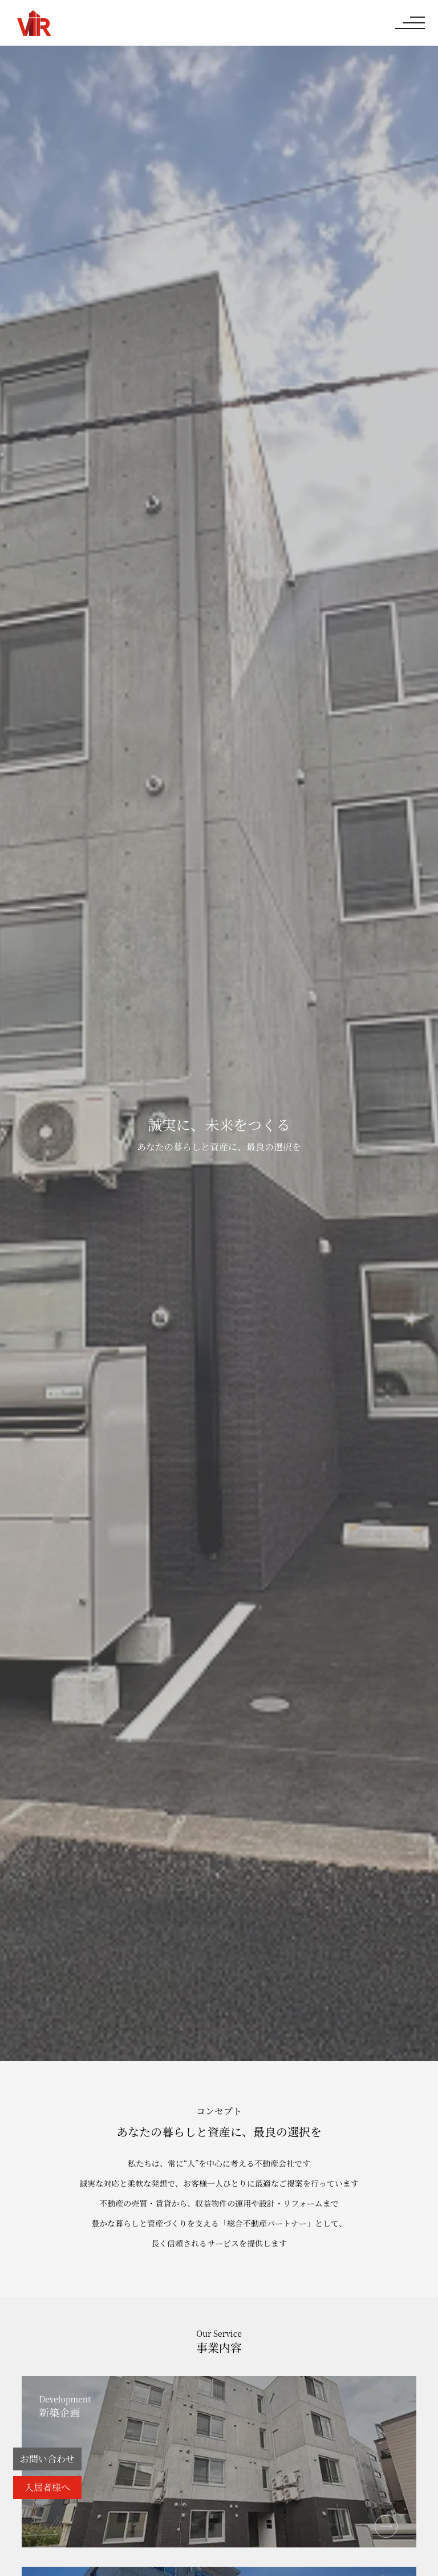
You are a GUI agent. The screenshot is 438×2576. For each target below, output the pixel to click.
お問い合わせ (47, 2458)
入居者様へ (47, 2487)
